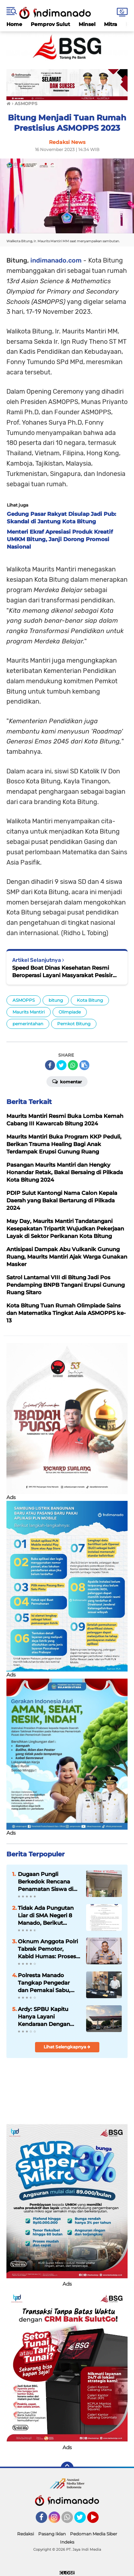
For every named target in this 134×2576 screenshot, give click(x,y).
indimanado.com (55, 260)
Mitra (110, 24)
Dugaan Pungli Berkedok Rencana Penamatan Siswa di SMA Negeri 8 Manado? (45, 1882)
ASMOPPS (24, 1000)
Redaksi (25, 2533)
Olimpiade (70, 1012)
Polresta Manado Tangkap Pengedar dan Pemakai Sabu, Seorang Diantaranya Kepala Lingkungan (46, 1983)
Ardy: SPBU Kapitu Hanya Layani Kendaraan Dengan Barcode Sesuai (44, 2017)
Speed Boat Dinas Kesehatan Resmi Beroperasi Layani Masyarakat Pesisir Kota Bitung (62, 971)
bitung (56, 1000)
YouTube (98, 2520)
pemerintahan (28, 1023)
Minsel (87, 24)
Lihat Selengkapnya (67, 2046)
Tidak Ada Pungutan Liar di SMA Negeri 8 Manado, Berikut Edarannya (46, 1915)
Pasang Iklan (52, 2533)
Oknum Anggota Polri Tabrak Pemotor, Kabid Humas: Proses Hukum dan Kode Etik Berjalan (48, 1949)
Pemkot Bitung (73, 1023)
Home (14, 24)
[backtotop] (67, 2468)
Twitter (83, 2520)
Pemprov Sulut (50, 24)
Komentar (67, 1081)
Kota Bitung (90, 1000)
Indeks (67, 2542)
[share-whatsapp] (73, 1065)
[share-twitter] (61, 1065)
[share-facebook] (50, 1065)
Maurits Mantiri (29, 1012)
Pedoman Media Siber (93, 2533)
